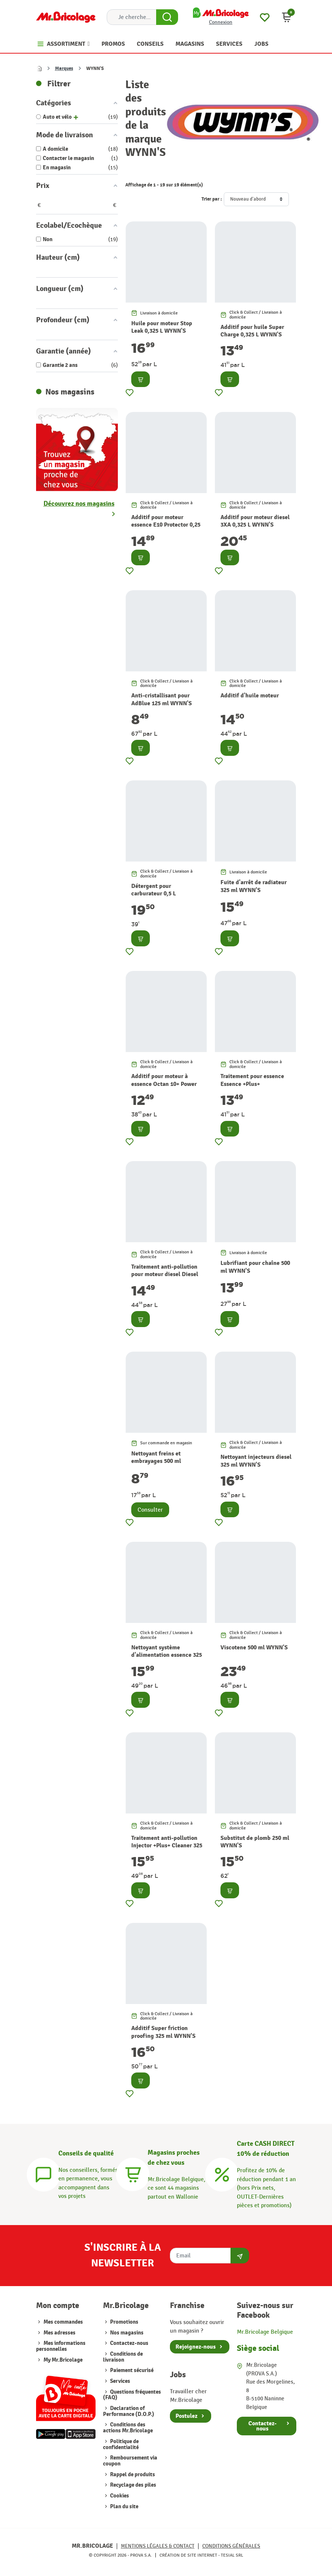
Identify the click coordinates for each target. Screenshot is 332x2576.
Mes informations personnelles (61, 2346)
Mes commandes (63, 2322)
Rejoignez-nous (195, 2346)
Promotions (123, 2322)
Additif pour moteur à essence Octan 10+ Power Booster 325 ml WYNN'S (164, 1084)
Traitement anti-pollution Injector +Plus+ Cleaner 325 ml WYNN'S (166, 1845)
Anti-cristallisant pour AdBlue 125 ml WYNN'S (161, 699)
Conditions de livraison (123, 2357)
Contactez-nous (128, 2343)
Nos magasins (126, 2332)
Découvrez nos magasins (79, 503)
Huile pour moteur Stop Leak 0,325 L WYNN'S (161, 327)
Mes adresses (59, 2332)
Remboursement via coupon (130, 2460)
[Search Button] (167, 17)
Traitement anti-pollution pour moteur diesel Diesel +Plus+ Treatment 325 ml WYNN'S (164, 1278)
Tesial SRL (232, 2555)
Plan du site (123, 2506)
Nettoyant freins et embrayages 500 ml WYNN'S (156, 1461)
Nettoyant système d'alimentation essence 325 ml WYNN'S (166, 1655)
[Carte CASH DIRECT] (222, 2173)
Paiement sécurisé (131, 2370)
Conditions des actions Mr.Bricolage (128, 2427)
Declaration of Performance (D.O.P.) (128, 2411)
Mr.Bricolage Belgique (265, 2332)
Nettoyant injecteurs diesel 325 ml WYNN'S (255, 1460)
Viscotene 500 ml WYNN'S (254, 1647)
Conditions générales (231, 2546)
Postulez (186, 2416)
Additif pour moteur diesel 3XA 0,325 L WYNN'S (255, 521)
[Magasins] (132, 2173)
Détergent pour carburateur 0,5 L (153, 889)
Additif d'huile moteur (249, 695)
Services (119, 2381)
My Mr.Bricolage (63, 2360)
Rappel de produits (132, 2474)
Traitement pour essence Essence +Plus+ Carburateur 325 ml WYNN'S (252, 1088)
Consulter (150, 1509)
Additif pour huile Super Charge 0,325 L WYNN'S (252, 330)
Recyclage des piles (132, 2485)
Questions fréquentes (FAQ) (132, 2394)
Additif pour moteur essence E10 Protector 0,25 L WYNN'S (165, 525)
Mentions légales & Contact (157, 2546)
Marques (64, 68)
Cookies (119, 2495)
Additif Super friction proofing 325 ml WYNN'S (163, 2031)
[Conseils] (43, 2173)
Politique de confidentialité (121, 2444)
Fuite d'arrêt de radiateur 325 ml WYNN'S (253, 886)
